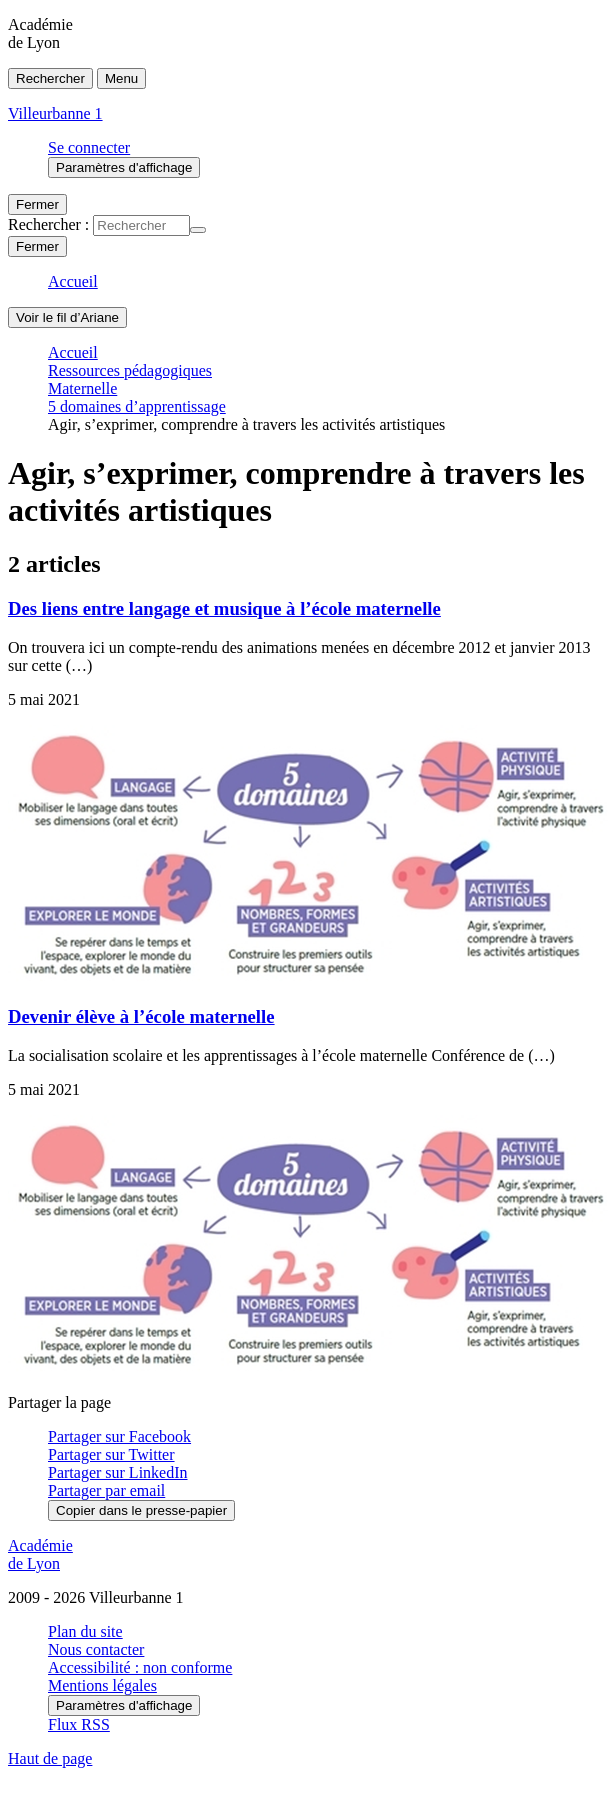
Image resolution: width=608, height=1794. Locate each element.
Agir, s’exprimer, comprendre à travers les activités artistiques (246, 424)
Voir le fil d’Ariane (67, 317)
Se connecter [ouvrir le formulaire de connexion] (89, 147)
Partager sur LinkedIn (118, 1472)
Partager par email (106, 1490)
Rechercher (50, 78)
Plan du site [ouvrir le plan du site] (85, 1631)
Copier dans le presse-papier (141, 1510)
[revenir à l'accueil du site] (304, 114)
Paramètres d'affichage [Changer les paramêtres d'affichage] (124, 167)
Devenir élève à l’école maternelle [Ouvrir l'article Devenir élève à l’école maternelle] (141, 1016)
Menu (121, 78)
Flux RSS (79, 1724)
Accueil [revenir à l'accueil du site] (73, 281)
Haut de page (50, 1758)
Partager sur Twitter (111, 1454)
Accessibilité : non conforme (140, 1667)
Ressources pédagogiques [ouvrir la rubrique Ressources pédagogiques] (130, 370)
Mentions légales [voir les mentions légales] (102, 1685)
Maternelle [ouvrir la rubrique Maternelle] (82, 388)
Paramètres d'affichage (124, 1705)
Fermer (37, 204)
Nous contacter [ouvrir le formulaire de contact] (96, 1649)
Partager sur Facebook (119, 1436)
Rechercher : (48, 224)
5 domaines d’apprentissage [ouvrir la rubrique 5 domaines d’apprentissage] (137, 406)
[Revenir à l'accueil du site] (304, 1555)
